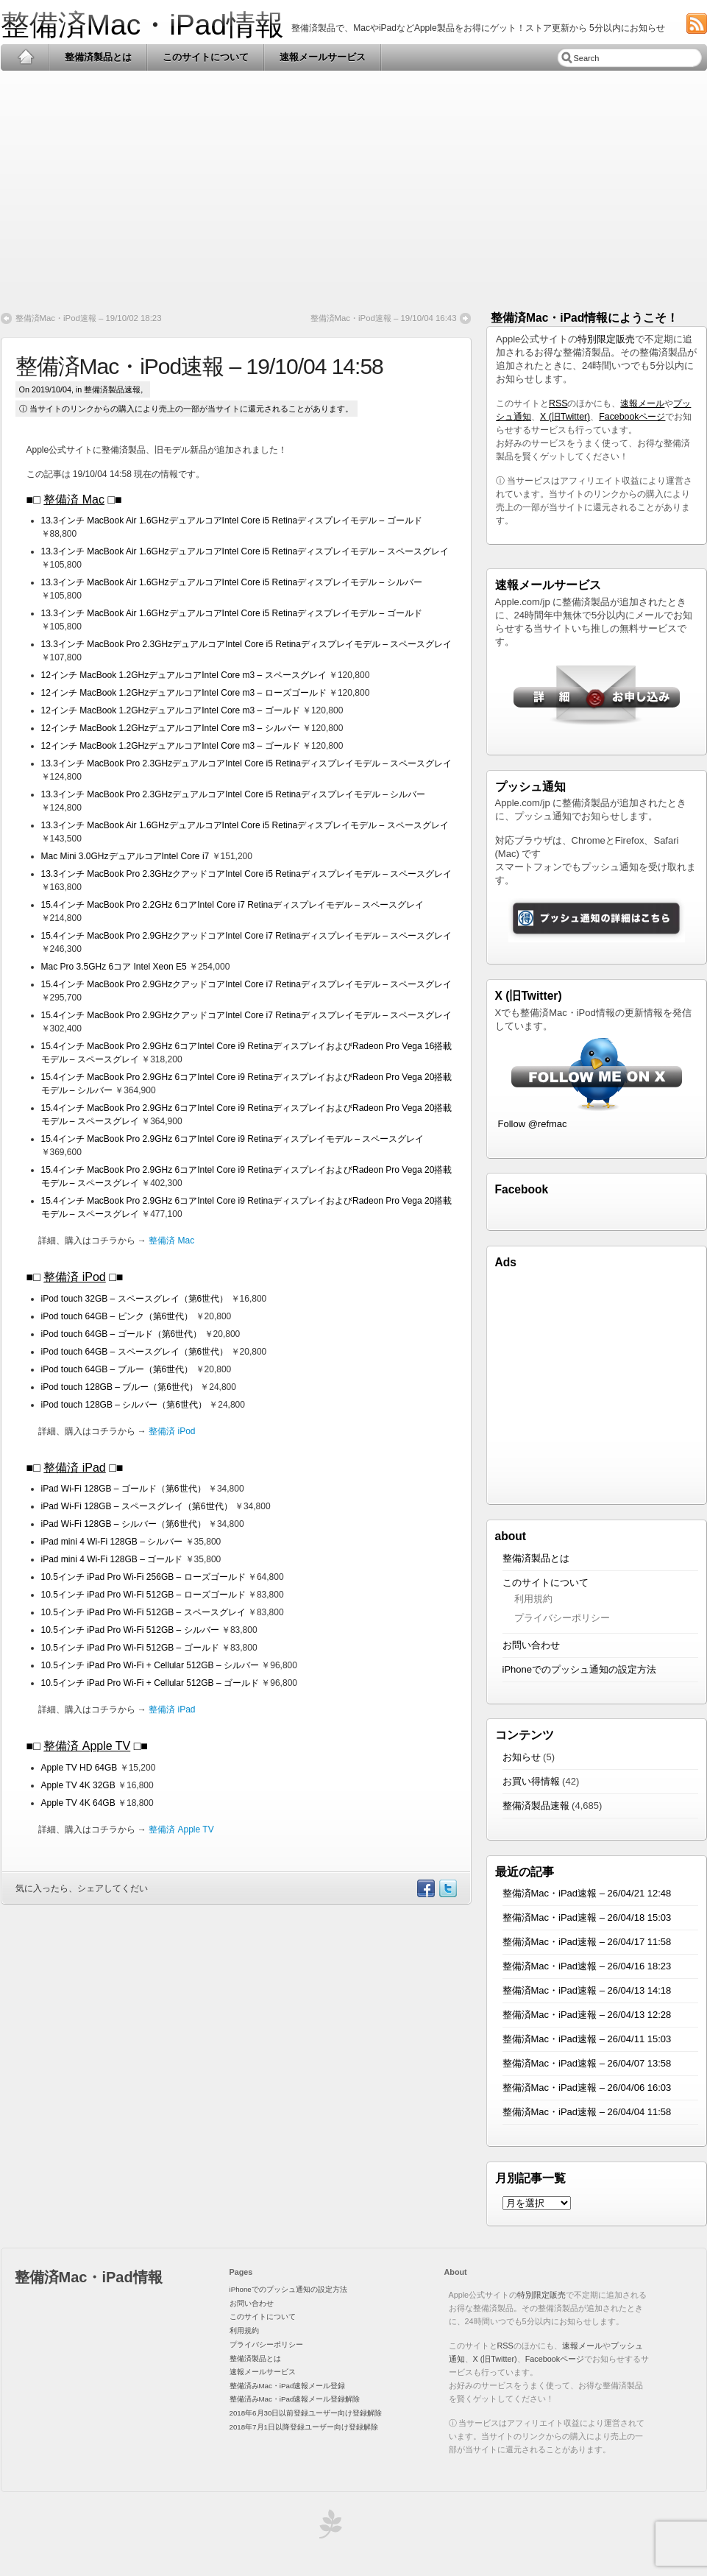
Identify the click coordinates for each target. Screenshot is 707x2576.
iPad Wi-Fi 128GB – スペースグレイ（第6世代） (138, 1506)
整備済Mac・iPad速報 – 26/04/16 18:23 (587, 1966)
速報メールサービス (323, 57)
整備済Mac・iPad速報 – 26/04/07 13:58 (587, 2063)
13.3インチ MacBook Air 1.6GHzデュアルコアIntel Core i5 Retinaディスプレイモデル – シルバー (231, 582)
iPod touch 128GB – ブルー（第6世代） (119, 1387)
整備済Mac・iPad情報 (143, 24)
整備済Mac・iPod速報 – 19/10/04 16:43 (383, 318)
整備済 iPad (74, 1467)
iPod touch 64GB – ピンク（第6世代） (117, 1316)
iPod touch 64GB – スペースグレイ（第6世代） (135, 1352)
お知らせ (521, 1756)
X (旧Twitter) (565, 417)
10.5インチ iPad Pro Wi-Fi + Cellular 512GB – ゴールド (150, 1683)
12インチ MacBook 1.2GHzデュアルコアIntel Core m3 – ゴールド (171, 710)
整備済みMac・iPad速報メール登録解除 (295, 2399)
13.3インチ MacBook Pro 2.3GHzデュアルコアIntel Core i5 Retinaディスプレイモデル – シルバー (233, 794)
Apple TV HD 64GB (80, 1767)
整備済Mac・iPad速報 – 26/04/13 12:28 (587, 2014)
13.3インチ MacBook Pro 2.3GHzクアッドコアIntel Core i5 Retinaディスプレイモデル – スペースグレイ (246, 874)
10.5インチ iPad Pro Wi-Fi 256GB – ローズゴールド (144, 1577)
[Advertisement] (354, 185)
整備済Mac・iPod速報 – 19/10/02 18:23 (88, 318)
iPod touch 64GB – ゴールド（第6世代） (121, 1334)
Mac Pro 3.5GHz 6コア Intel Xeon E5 (115, 966)
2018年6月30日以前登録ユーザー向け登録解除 (306, 2413)
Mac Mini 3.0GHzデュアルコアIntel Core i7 (126, 856)
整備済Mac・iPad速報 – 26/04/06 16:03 (587, 2087)
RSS (558, 403)
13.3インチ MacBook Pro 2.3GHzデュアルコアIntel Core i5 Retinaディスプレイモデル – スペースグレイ (246, 644)
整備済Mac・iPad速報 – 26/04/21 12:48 (587, 1893)
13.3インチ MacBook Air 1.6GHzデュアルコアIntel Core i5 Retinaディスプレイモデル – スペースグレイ (245, 551)
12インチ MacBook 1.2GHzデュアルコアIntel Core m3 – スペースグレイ (185, 675)
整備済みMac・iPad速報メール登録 (288, 2386)
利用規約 (533, 1598)
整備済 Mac (73, 499)
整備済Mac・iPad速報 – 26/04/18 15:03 (587, 1917)
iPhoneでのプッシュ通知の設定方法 (579, 1669)
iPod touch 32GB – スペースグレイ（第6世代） (135, 1299)
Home (25, 57)
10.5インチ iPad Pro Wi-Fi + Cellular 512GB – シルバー (151, 1665)
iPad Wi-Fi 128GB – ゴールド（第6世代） (124, 1488)
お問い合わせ (531, 1645)
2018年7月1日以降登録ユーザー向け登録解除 (304, 2427)
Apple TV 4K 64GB (79, 1803)
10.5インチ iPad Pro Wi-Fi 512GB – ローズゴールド (144, 1594)
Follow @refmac (532, 1123)
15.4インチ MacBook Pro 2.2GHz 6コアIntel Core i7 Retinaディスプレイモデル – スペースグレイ (232, 905)
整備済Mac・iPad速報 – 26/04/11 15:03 (587, 2038)
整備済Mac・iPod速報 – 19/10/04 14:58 (199, 366)
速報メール (642, 403)
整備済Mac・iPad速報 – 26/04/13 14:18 (587, 1990)
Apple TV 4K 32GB (79, 1785)
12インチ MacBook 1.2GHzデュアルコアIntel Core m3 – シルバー (171, 728)
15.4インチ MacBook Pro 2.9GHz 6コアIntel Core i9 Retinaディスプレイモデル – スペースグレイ (232, 1139)
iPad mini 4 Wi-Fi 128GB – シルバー (113, 1541)
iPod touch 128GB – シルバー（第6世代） (124, 1405)
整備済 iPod (74, 1277)
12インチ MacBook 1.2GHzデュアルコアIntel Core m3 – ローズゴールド (185, 693)
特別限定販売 (606, 339)
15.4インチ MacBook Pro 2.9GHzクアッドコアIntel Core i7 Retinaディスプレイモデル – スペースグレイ (246, 936)
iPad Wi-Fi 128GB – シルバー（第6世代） (124, 1524)
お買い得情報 (531, 1781)
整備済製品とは (98, 57)
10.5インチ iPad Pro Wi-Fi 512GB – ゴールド (131, 1647)
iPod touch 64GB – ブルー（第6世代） (117, 1369)
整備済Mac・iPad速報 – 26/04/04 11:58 (587, 2111)
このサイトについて (206, 57)
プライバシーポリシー (562, 1617)
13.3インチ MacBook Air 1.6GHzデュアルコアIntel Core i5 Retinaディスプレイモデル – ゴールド (231, 520)
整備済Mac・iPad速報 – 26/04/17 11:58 (587, 1941)
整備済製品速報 (112, 389)
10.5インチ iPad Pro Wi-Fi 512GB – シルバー (131, 1630)
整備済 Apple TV (86, 1746)
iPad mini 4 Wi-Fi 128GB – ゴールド (113, 1559)
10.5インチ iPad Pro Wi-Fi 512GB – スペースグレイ (144, 1612)
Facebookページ (632, 417)
